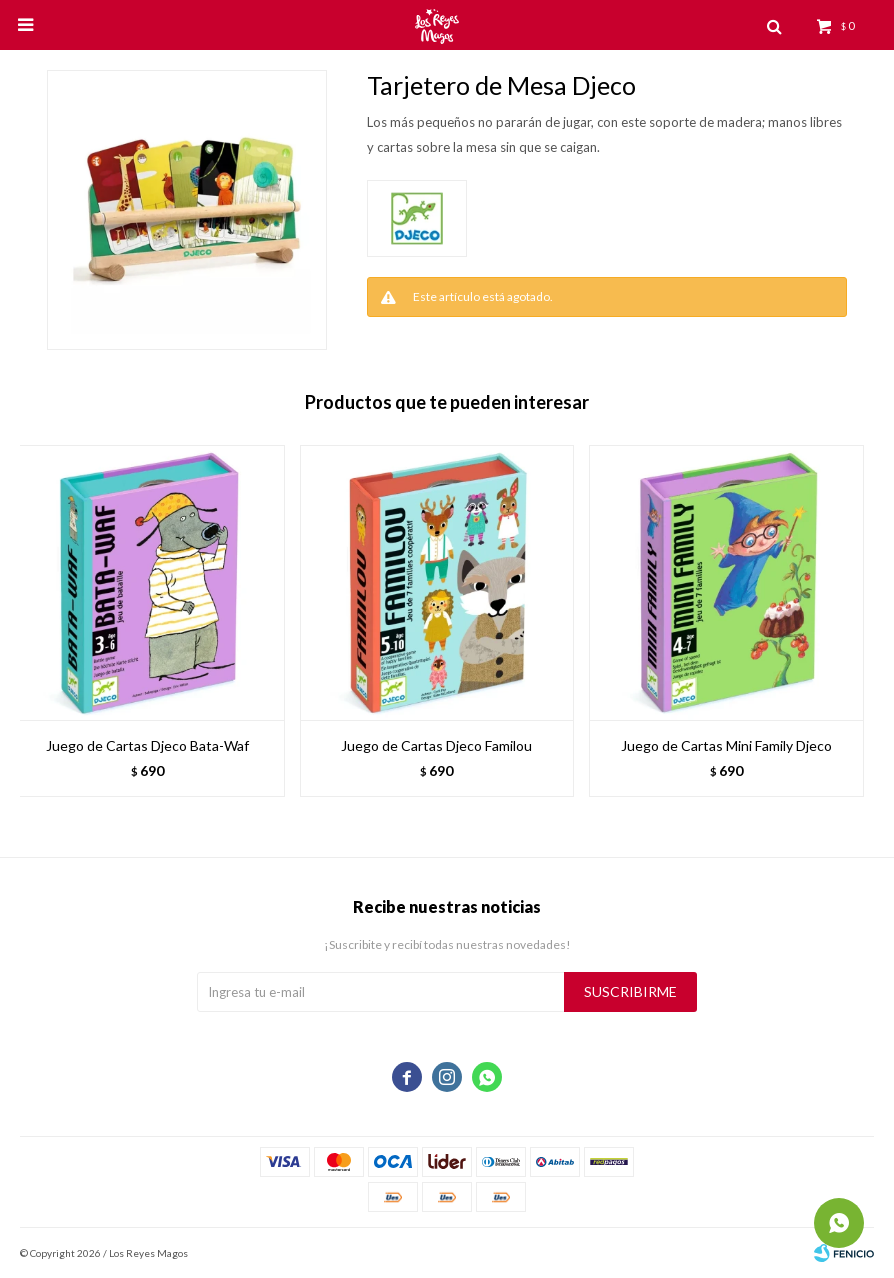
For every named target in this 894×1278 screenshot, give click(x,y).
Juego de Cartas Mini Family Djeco (726, 745)
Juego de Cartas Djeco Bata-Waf (147, 745)
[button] (849, 631)
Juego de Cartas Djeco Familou (436, 745)
